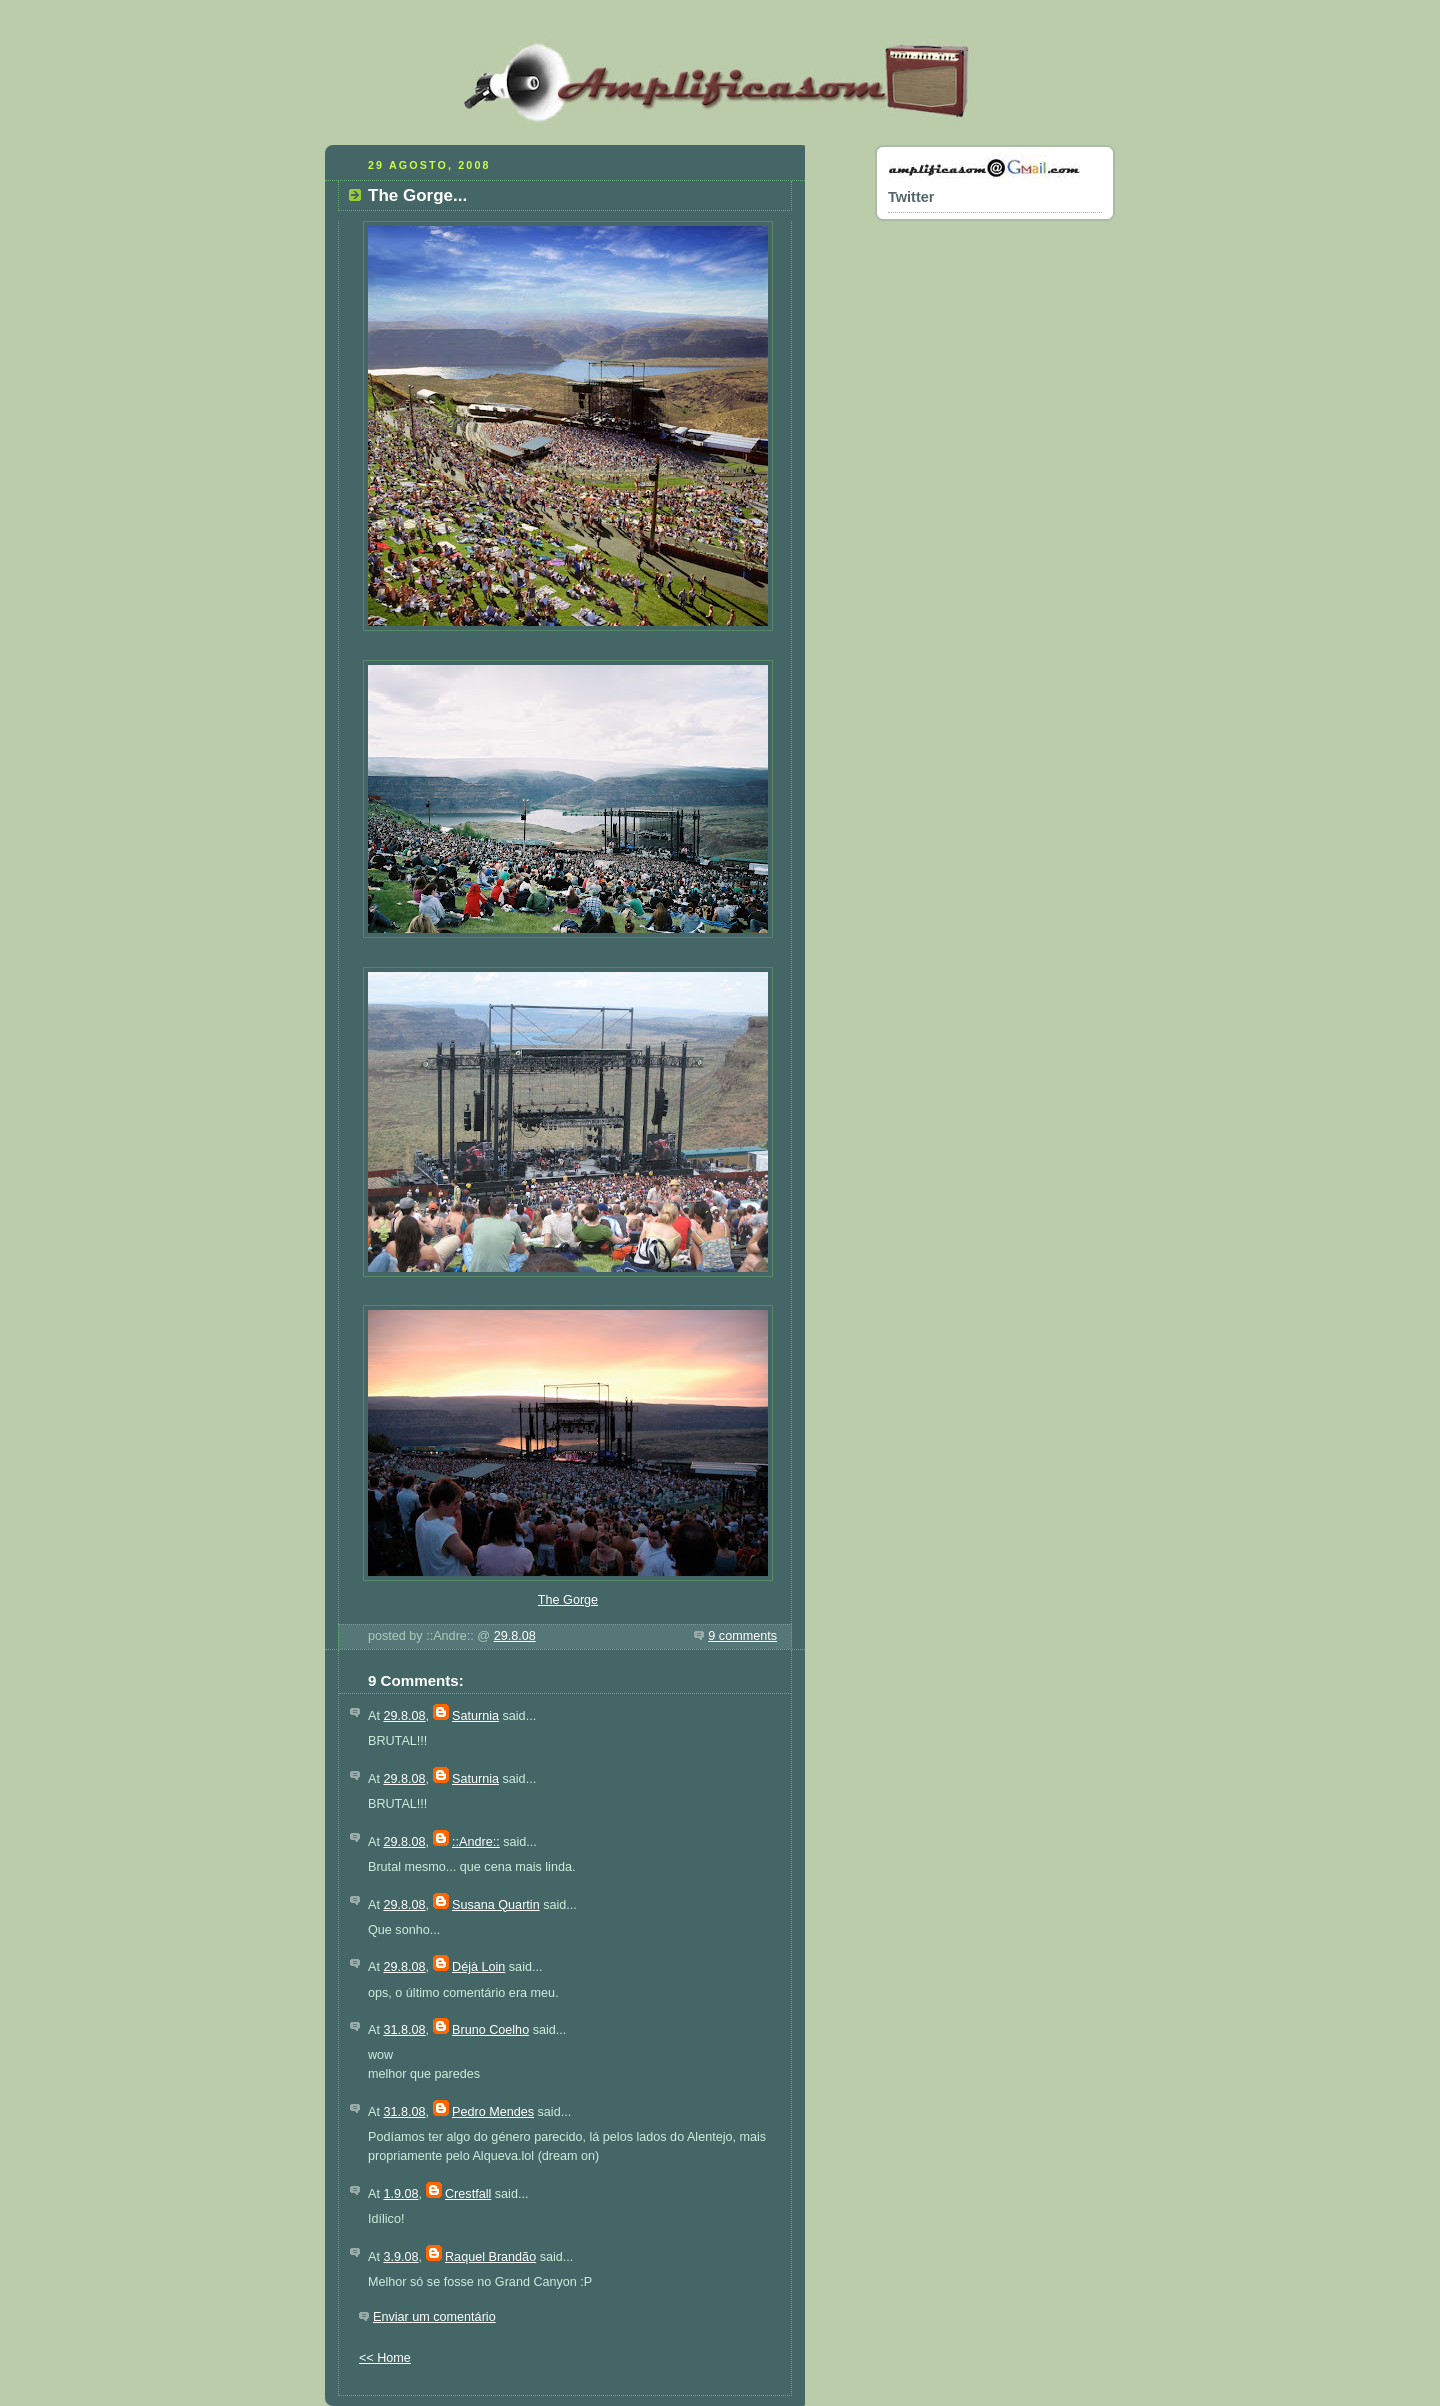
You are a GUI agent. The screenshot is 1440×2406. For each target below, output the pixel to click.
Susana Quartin (496, 1905)
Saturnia (475, 1716)
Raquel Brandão (490, 2257)
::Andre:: (476, 1842)
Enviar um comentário (434, 2317)
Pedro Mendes (493, 2112)
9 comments (742, 1636)
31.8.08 (404, 2030)
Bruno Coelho (490, 2030)
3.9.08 (400, 2257)
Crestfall (468, 2194)
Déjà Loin (478, 1967)
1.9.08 (400, 2194)
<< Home (385, 2358)
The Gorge (568, 1600)
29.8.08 (515, 1636)
